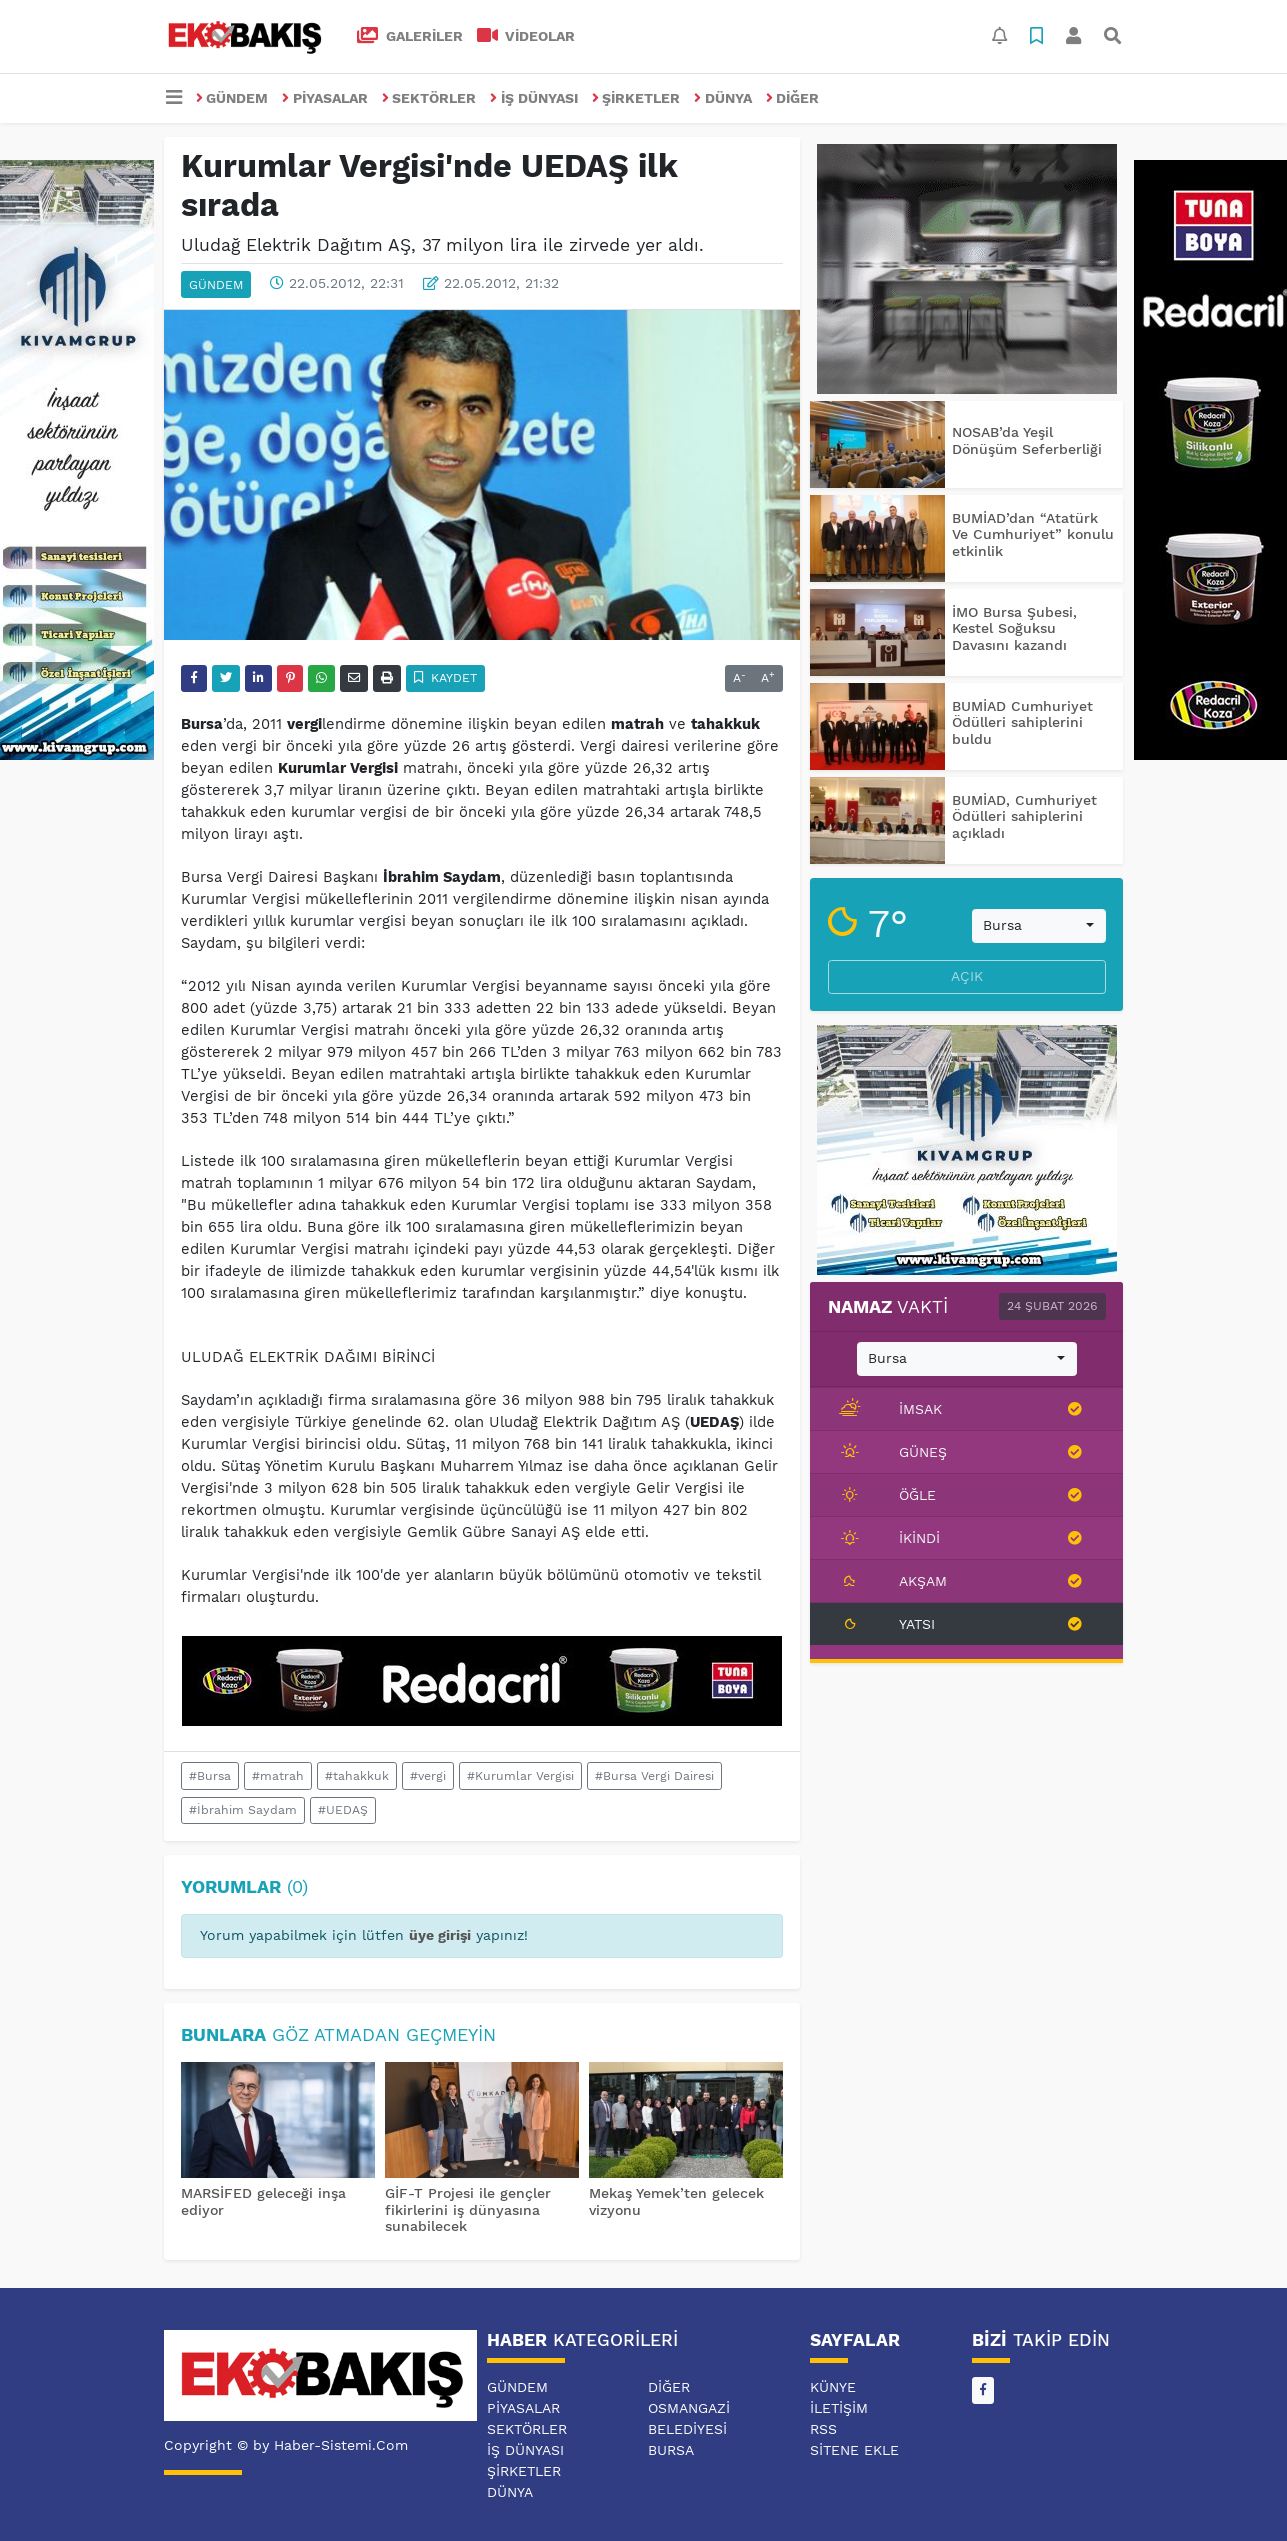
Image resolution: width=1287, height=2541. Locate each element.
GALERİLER (410, 36)
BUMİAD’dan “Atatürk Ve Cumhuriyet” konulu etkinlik (1033, 535)
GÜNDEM (232, 98)
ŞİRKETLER (636, 98)
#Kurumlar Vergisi (520, 1776)
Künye (833, 2387)
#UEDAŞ (343, 1810)
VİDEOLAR (526, 36)
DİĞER (793, 98)
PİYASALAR (325, 98)
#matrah (278, 1776)
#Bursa (210, 1776)
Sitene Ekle (854, 2450)
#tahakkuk (357, 1776)
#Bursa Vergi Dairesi (654, 1776)
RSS (823, 2429)
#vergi (428, 1776)
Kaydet (445, 678)
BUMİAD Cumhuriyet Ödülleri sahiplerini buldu (1022, 723)
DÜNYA (723, 98)
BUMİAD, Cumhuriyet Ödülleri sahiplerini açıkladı (1024, 817)
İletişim (839, 2408)
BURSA (671, 2450)
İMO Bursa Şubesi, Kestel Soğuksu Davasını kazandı (1014, 629)
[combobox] (1039, 926)
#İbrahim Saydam (243, 1810)
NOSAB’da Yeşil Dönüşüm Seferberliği (1027, 440)
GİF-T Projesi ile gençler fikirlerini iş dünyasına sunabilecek (468, 2210)
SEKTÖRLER (429, 98)
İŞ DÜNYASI (534, 98)
